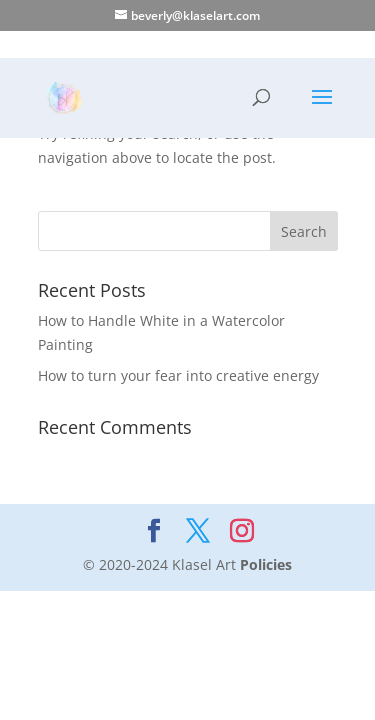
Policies (266, 564)
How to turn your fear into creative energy (178, 375)
